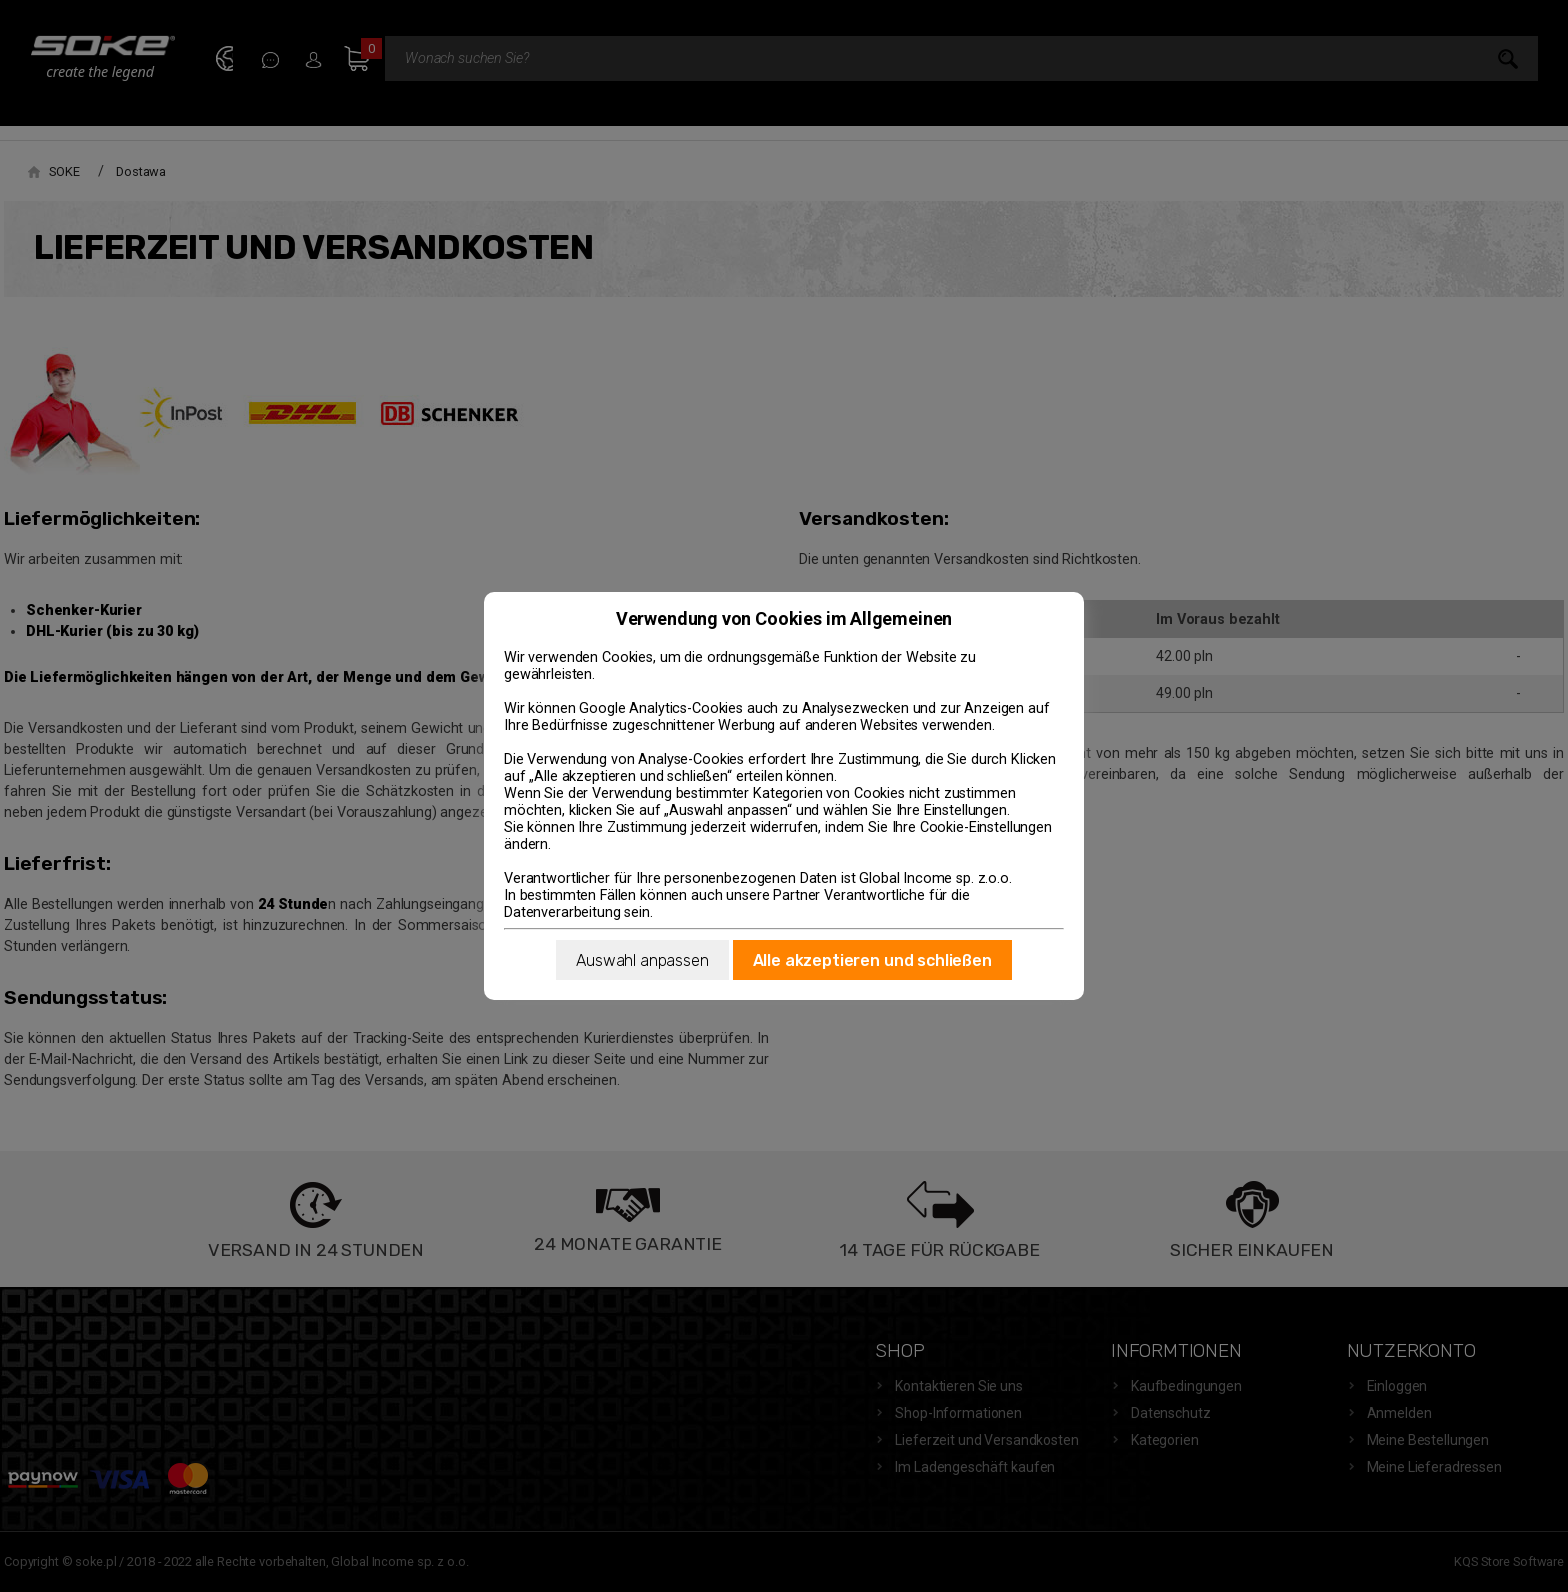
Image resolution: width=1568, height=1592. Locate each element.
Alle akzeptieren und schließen (872, 960)
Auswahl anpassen (642, 960)
